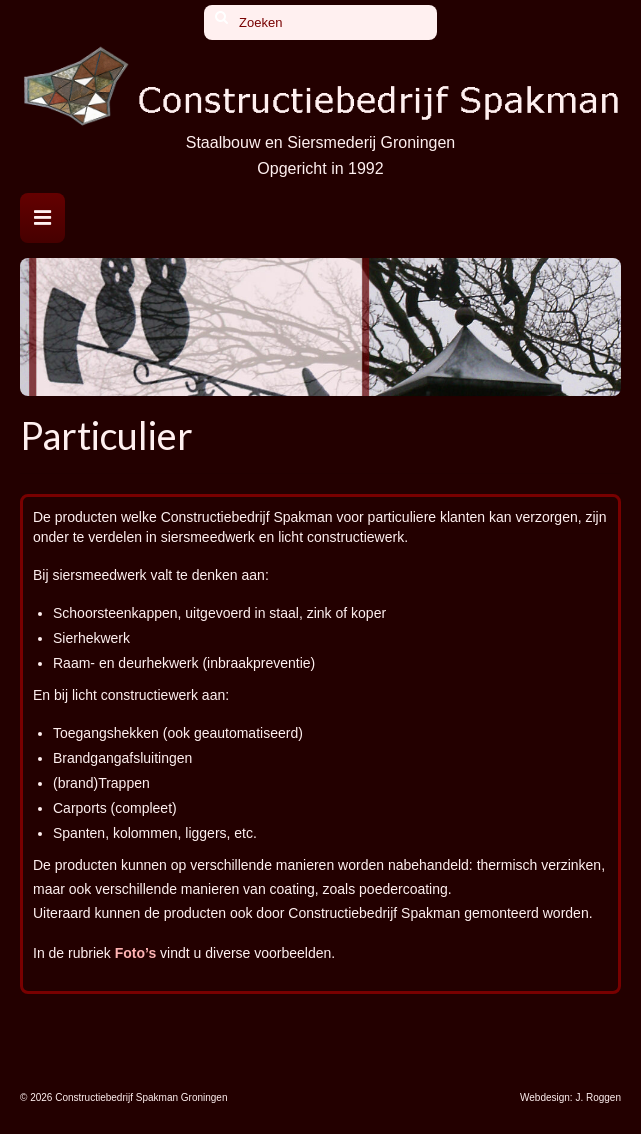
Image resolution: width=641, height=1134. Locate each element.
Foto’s (135, 953)
